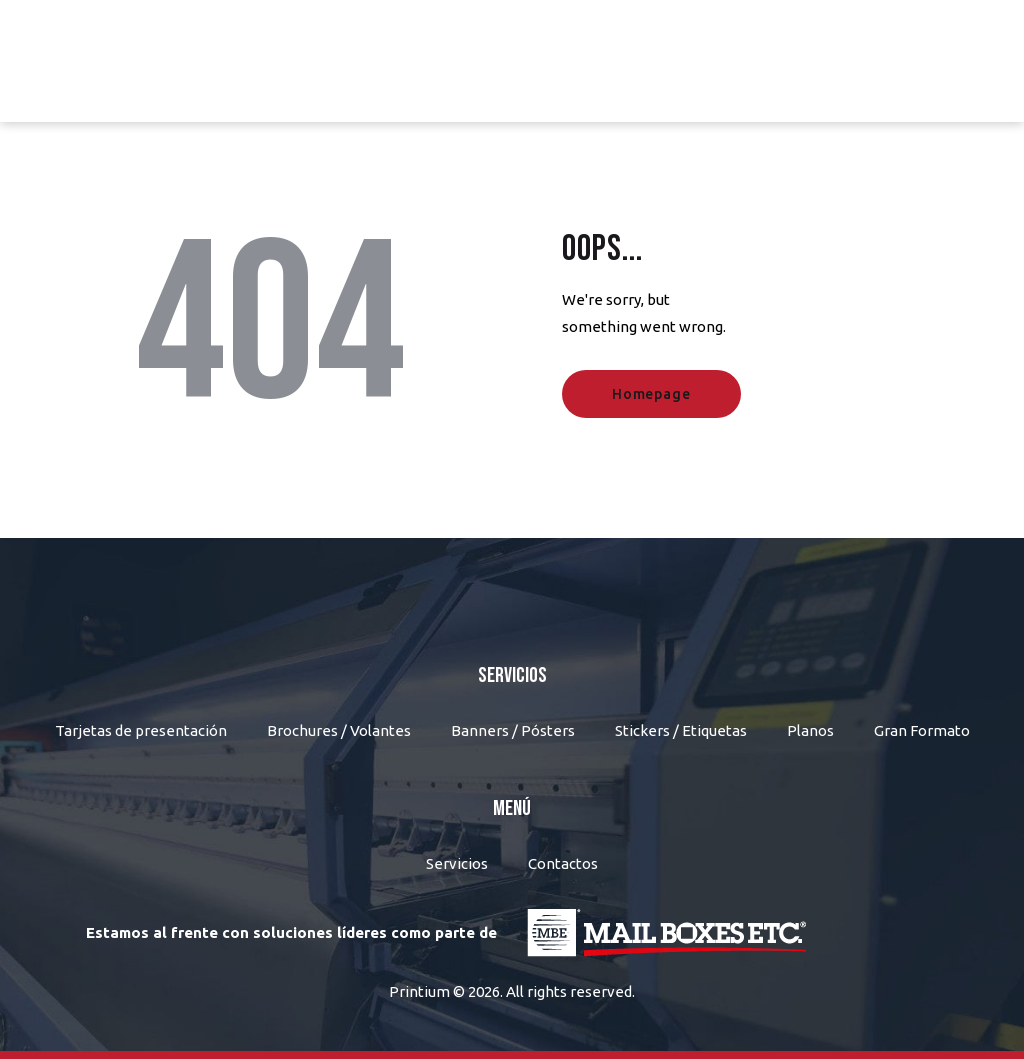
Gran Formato (922, 730)
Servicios (457, 863)
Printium (419, 991)
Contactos (563, 863)
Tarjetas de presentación (141, 730)
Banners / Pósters (513, 730)
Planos (810, 730)
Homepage (651, 394)
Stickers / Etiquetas (681, 730)
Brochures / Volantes (339, 730)
